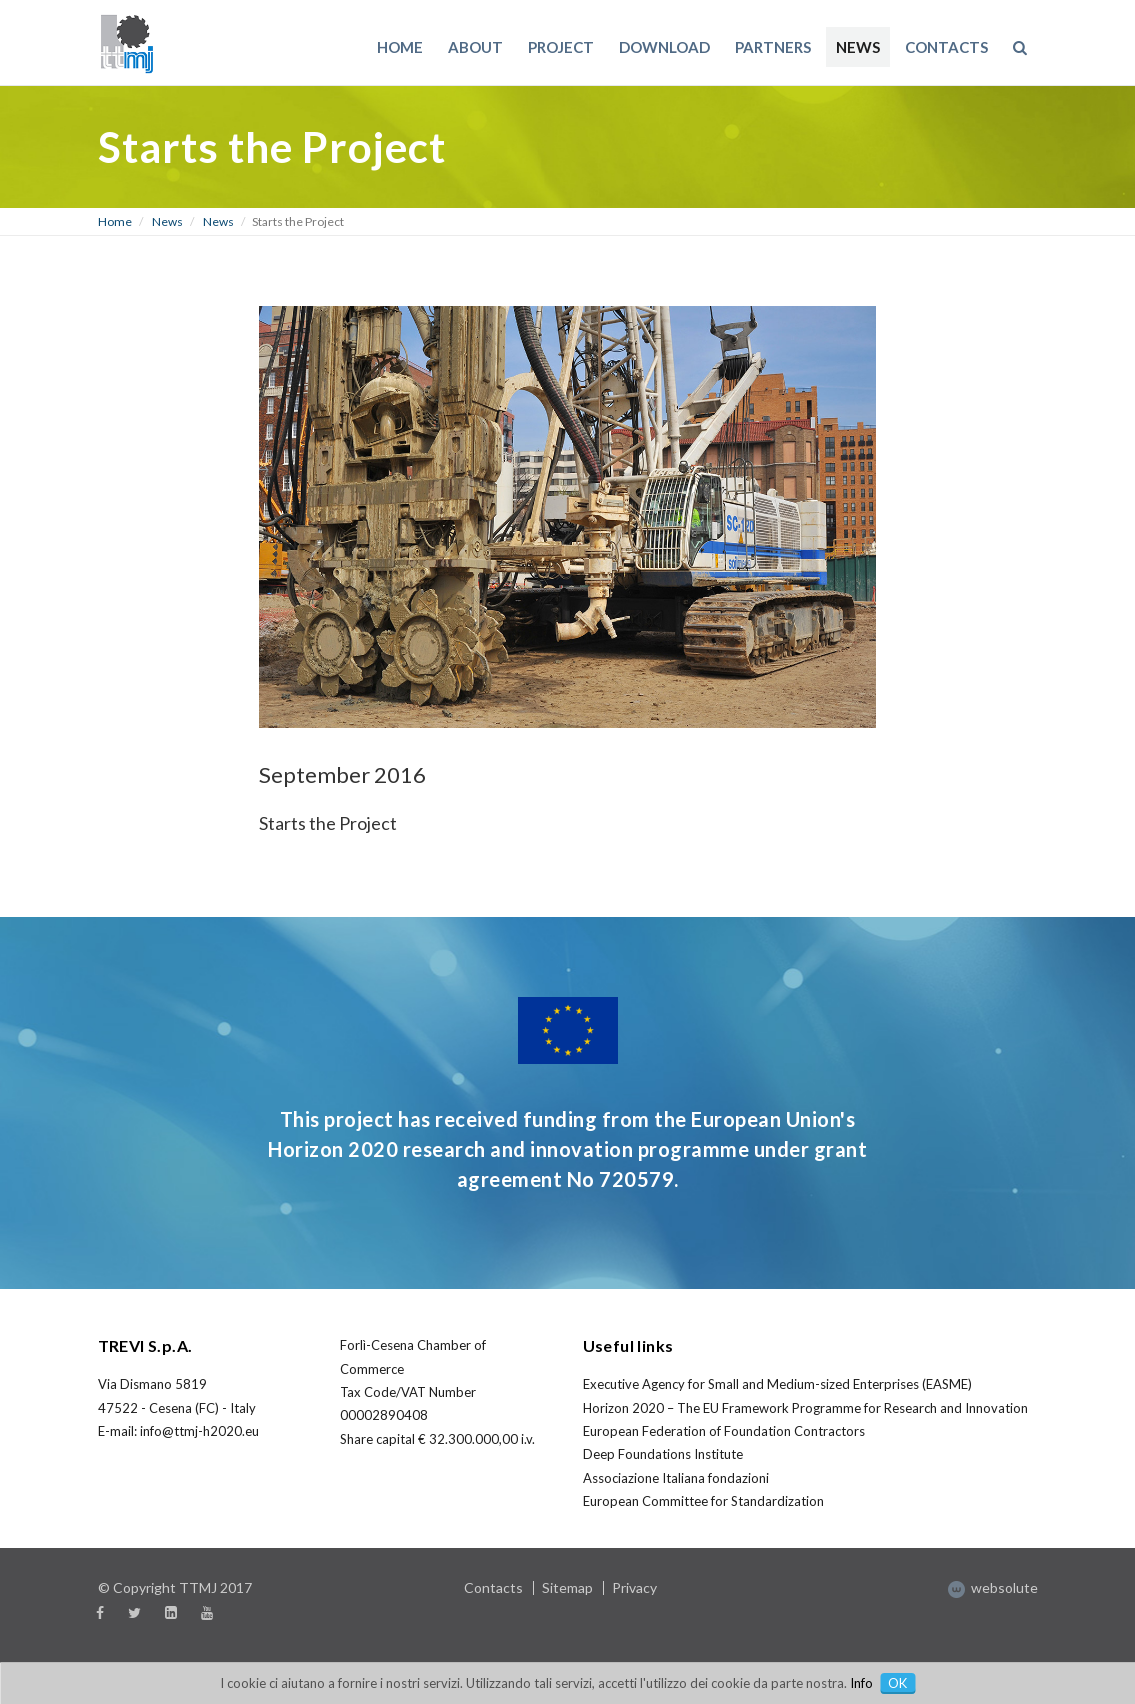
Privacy (634, 1587)
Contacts (493, 1587)
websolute (993, 1587)
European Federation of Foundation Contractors (724, 1431)
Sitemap (567, 1587)
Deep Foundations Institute (663, 1454)
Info (861, 1683)
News (167, 221)
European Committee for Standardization (703, 1501)
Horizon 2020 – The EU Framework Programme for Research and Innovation (805, 1408)
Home (115, 221)
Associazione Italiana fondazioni (676, 1478)
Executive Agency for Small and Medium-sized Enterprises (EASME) (777, 1384)
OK (897, 1683)
